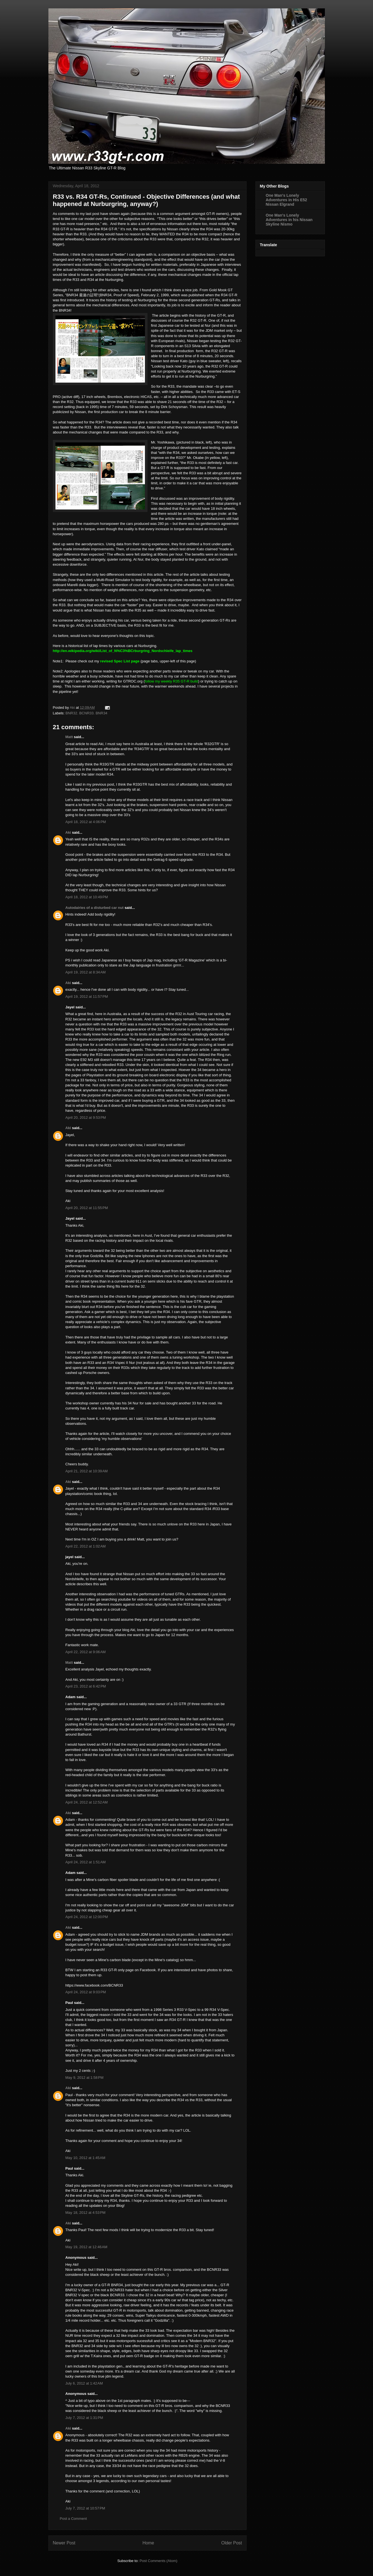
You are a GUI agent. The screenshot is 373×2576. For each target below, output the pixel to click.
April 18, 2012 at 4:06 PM (85, 822)
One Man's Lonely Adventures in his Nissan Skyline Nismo (289, 219)
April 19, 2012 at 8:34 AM (85, 972)
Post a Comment (73, 2518)
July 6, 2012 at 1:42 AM (84, 2383)
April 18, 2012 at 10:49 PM (86, 897)
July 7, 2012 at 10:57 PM (85, 2508)
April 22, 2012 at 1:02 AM (85, 1546)
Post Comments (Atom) (158, 2561)
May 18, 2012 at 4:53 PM (85, 2212)
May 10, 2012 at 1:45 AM (85, 2158)
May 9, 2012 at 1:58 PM (84, 2077)
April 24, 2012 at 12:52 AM (86, 1802)
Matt (69, 737)
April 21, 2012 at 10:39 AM (86, 1471)
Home (148, 2543)
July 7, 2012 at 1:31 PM (84, 2418)
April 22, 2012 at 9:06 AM (85, 1652)
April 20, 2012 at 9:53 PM (85, 1117)
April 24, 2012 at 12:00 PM (86, 1917)
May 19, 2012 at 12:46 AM (86, 2247)
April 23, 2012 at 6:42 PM (85, 1686)
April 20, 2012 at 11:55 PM (86, 1208)
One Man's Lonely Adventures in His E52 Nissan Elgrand (286, 200)
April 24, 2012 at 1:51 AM (85, 1862)
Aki (68, 832)
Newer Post (64, 2543)
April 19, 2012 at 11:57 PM (86, 996)
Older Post (231, 2543)
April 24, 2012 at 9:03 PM (85, 1992)
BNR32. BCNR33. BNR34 (86, 713)
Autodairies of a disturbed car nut (94, 908)
